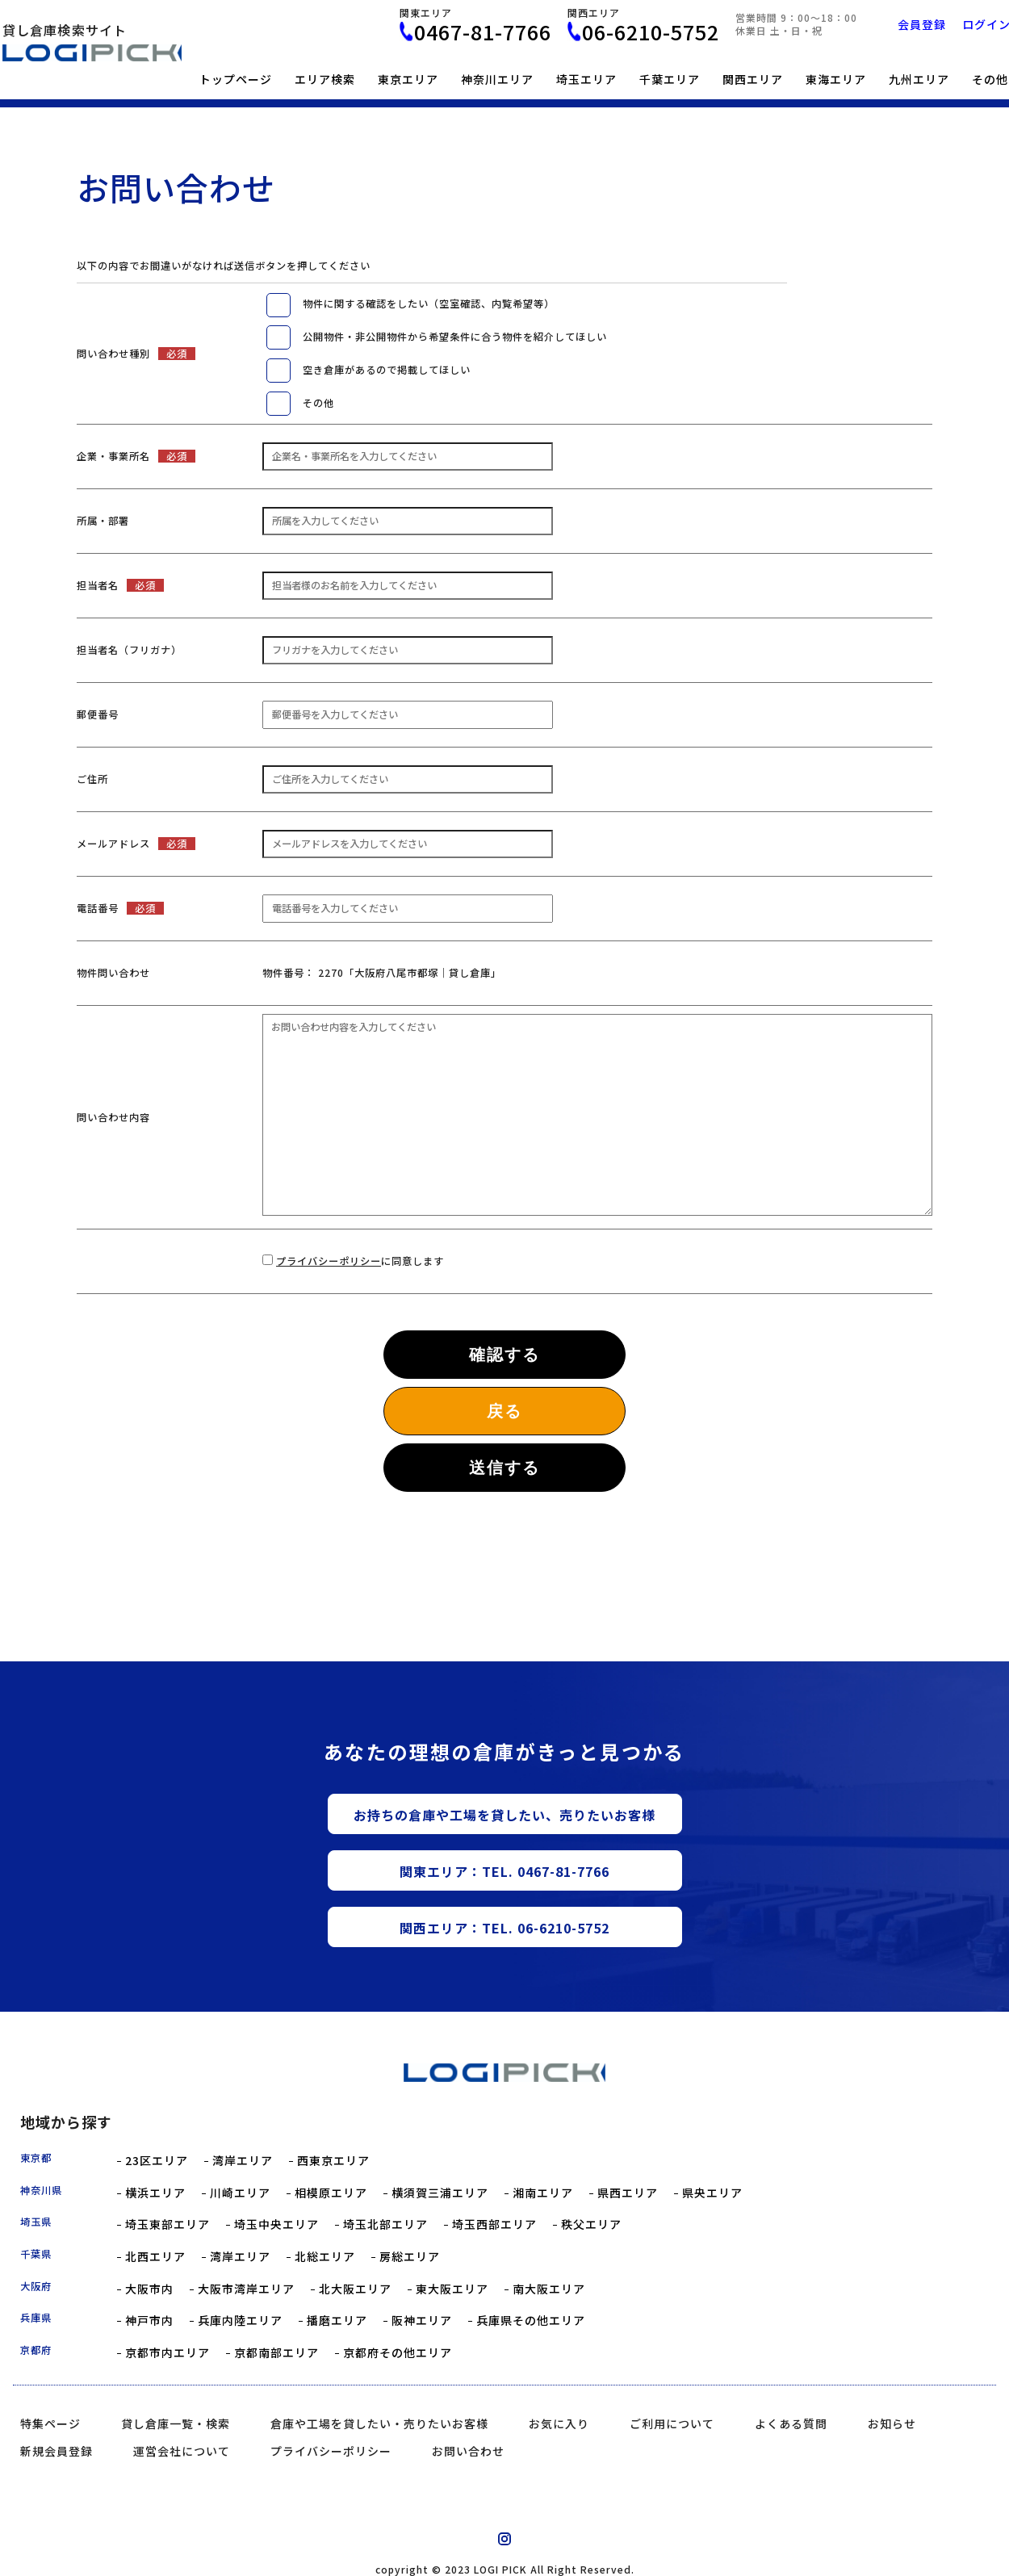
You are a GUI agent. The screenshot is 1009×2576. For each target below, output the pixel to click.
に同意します (360, 1261)
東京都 (36, 2158)
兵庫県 (36, 2318)
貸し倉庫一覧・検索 (175, 2423)
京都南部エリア (276, 2352)
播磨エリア (337, 2320)
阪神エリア (421, 2320)
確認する (504, 1354)
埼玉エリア (586, 79)
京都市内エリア (167, 2352)
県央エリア (712, 2193)
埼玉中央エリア (276, 2224)
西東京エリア (333, 2160)
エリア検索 (325, 79)
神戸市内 (149, 2320)
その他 (318, 403)
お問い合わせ (468, 2451)
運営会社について (181, 2451)
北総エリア (325, 2256)
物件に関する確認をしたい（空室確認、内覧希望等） (429, 303)
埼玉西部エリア (494, 2224)
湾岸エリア (242, 2160)
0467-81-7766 (482, 32)
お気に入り (559, 2423)
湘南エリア (543, 2193)
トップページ (235, 79)
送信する (504, 1467)
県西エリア (627, 2193)
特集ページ (50, 2423)
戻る (504, 1411)
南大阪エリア (549, 2289)
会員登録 (922, 24)
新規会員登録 (56, 2451)
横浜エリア (155, 2193)
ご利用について (672, 2423)
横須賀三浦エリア (439, 2193)
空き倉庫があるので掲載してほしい (387, 369)
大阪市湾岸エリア (246, 2289)
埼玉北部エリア (385, 2224)
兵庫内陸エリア (240, 2320)
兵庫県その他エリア (530, 2320)
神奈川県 (41, 2190)
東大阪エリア (452, 2289)
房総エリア (409, 2256)
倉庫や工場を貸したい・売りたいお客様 (379, 2423)
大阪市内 (149, 2289)
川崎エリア (240, 2193)
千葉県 (36, 2254)
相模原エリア (331, 2193)
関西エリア (752, 79)
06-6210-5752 (650, 32)
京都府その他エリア (397, 2352)
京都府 (36, 2350)
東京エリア (408, 79)
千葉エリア (669, 79)
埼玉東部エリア (167, 2224)
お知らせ (892, 2423)
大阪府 (36, 2286)
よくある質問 (791, 2423)
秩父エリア (591, 2224)
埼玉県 (36, 2221)
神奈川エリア (497, 79)
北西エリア (155, 2256)
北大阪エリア (355, 2289)
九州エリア (919, 79)
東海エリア (836, 79)
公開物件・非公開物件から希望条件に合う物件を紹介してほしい (455, 336)
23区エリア (156, 2160)
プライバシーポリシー (328, 1261)
